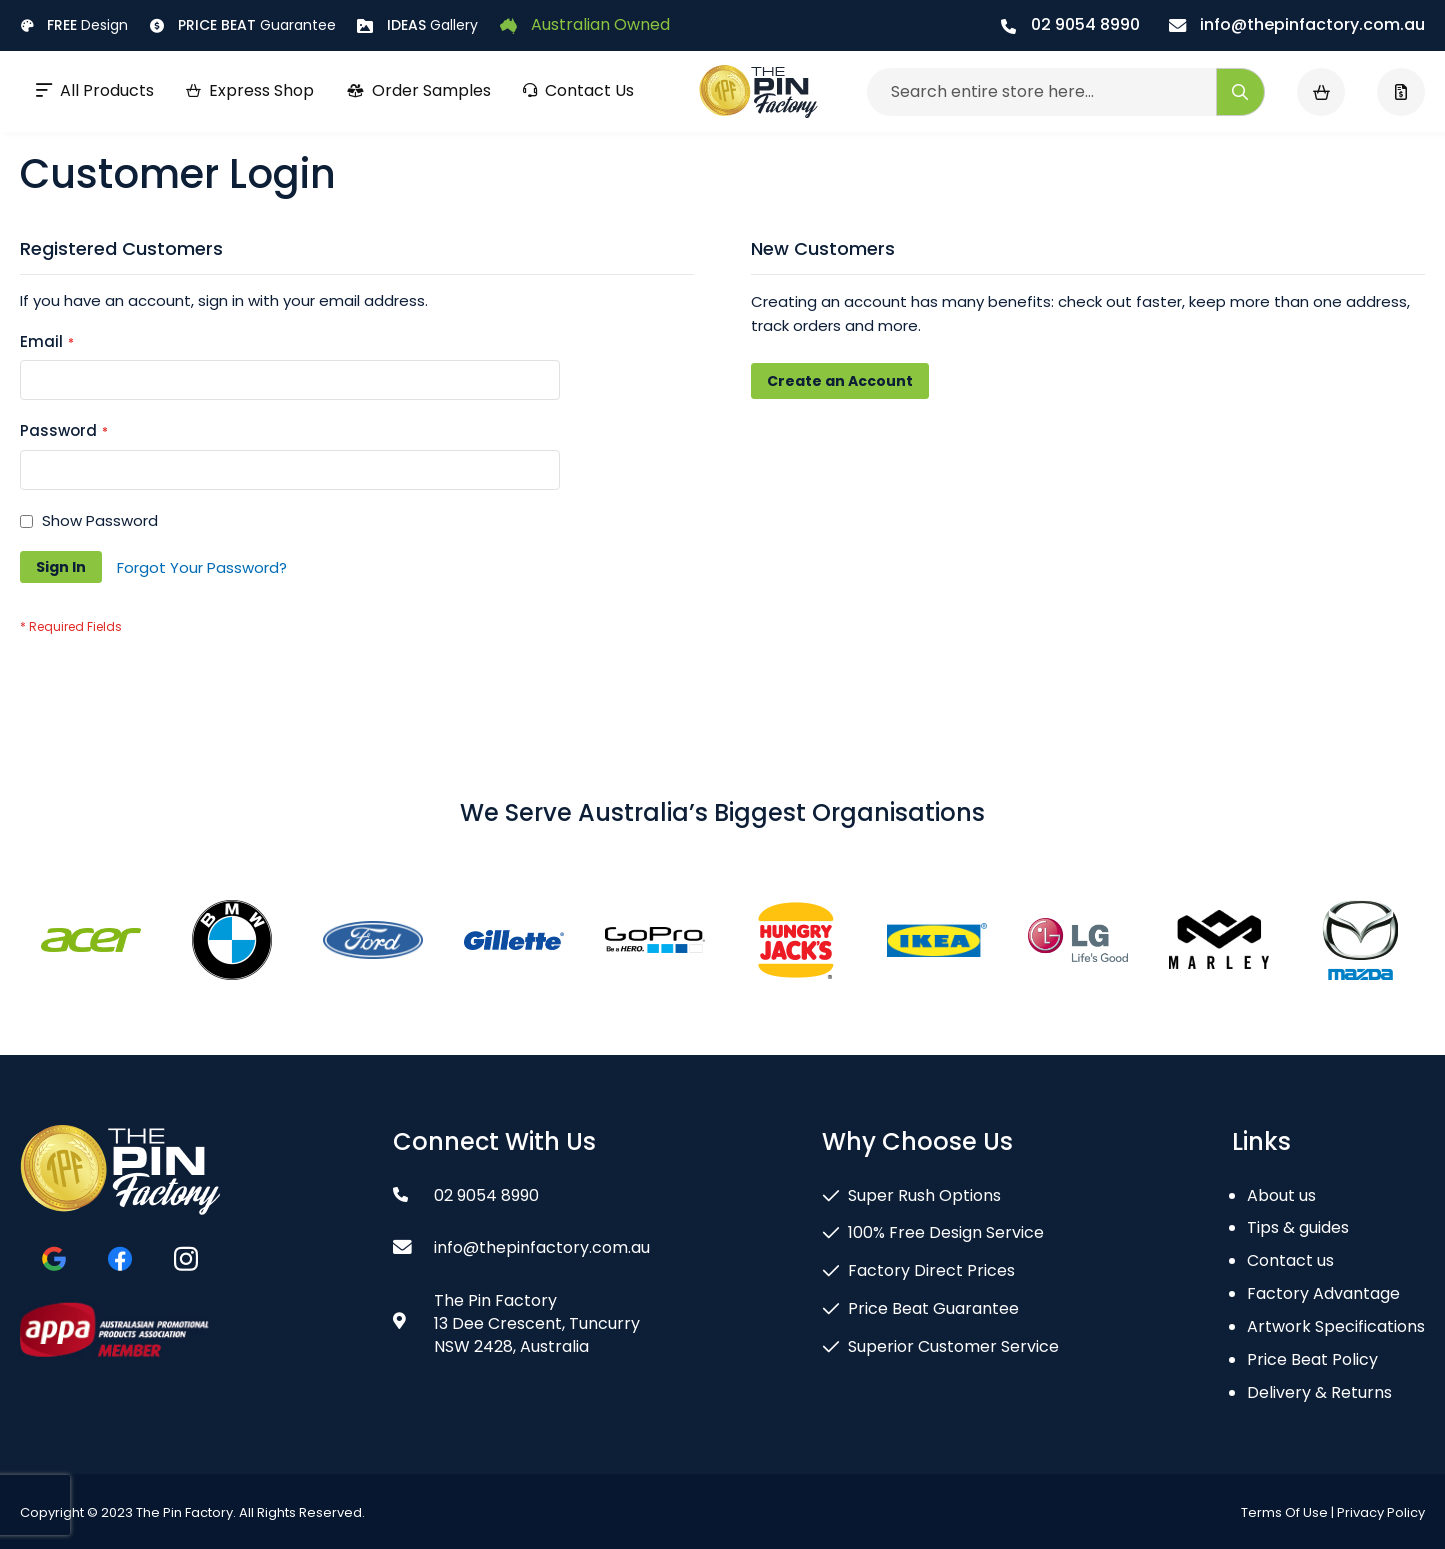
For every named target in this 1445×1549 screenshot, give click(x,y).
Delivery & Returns (1319, 1392)
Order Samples (418, 90)
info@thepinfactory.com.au (1297, 24)
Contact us (1290, 1260)
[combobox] (1066, 92)
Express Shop (250, 90)
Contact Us (578, 90)
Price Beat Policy (1312, 1359)
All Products (95, 90)
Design (74, 25)
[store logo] (758, 92)
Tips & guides (1298, 1227)
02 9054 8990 (1070, 24)
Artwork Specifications (1336, 1326)
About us (1281, 1195)
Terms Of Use (1284, 1512)
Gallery (417, 25)
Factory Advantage (1323, 1293)
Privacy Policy (1381, 1512)
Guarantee (243, 25)
